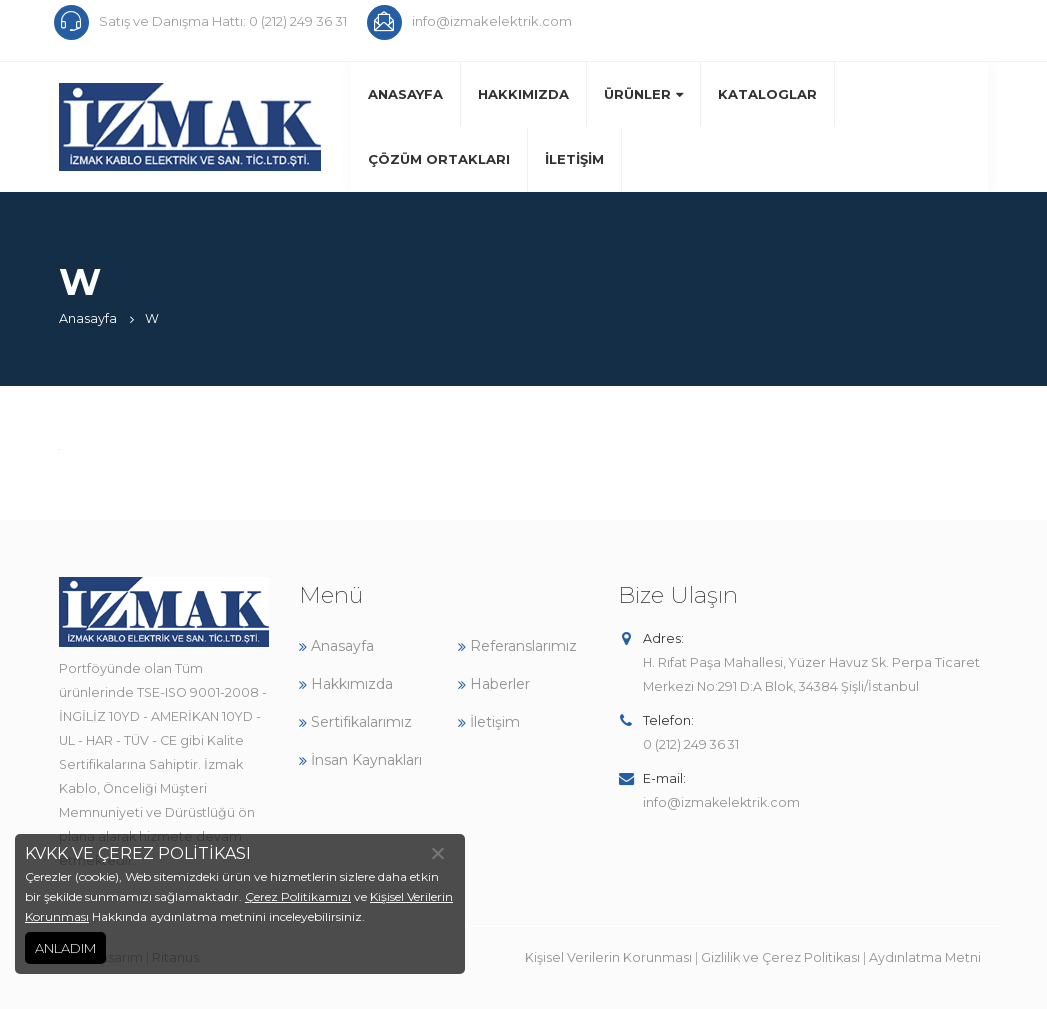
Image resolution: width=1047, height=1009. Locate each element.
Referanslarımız (517, 646)
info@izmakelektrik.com (721, 802)
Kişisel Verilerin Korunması (608, 957)
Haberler (494, 684)
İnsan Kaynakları (360, 760)
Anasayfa (405, 94)
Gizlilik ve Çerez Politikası (780, 957)
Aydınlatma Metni (925, 957)
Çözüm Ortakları (439, 159)
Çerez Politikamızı (298, 896)
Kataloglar (767, 94)
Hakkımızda (523, 94)
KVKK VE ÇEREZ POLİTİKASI (138, 853)
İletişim (574, 159)
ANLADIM (65, 948)
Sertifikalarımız (355, 722)
